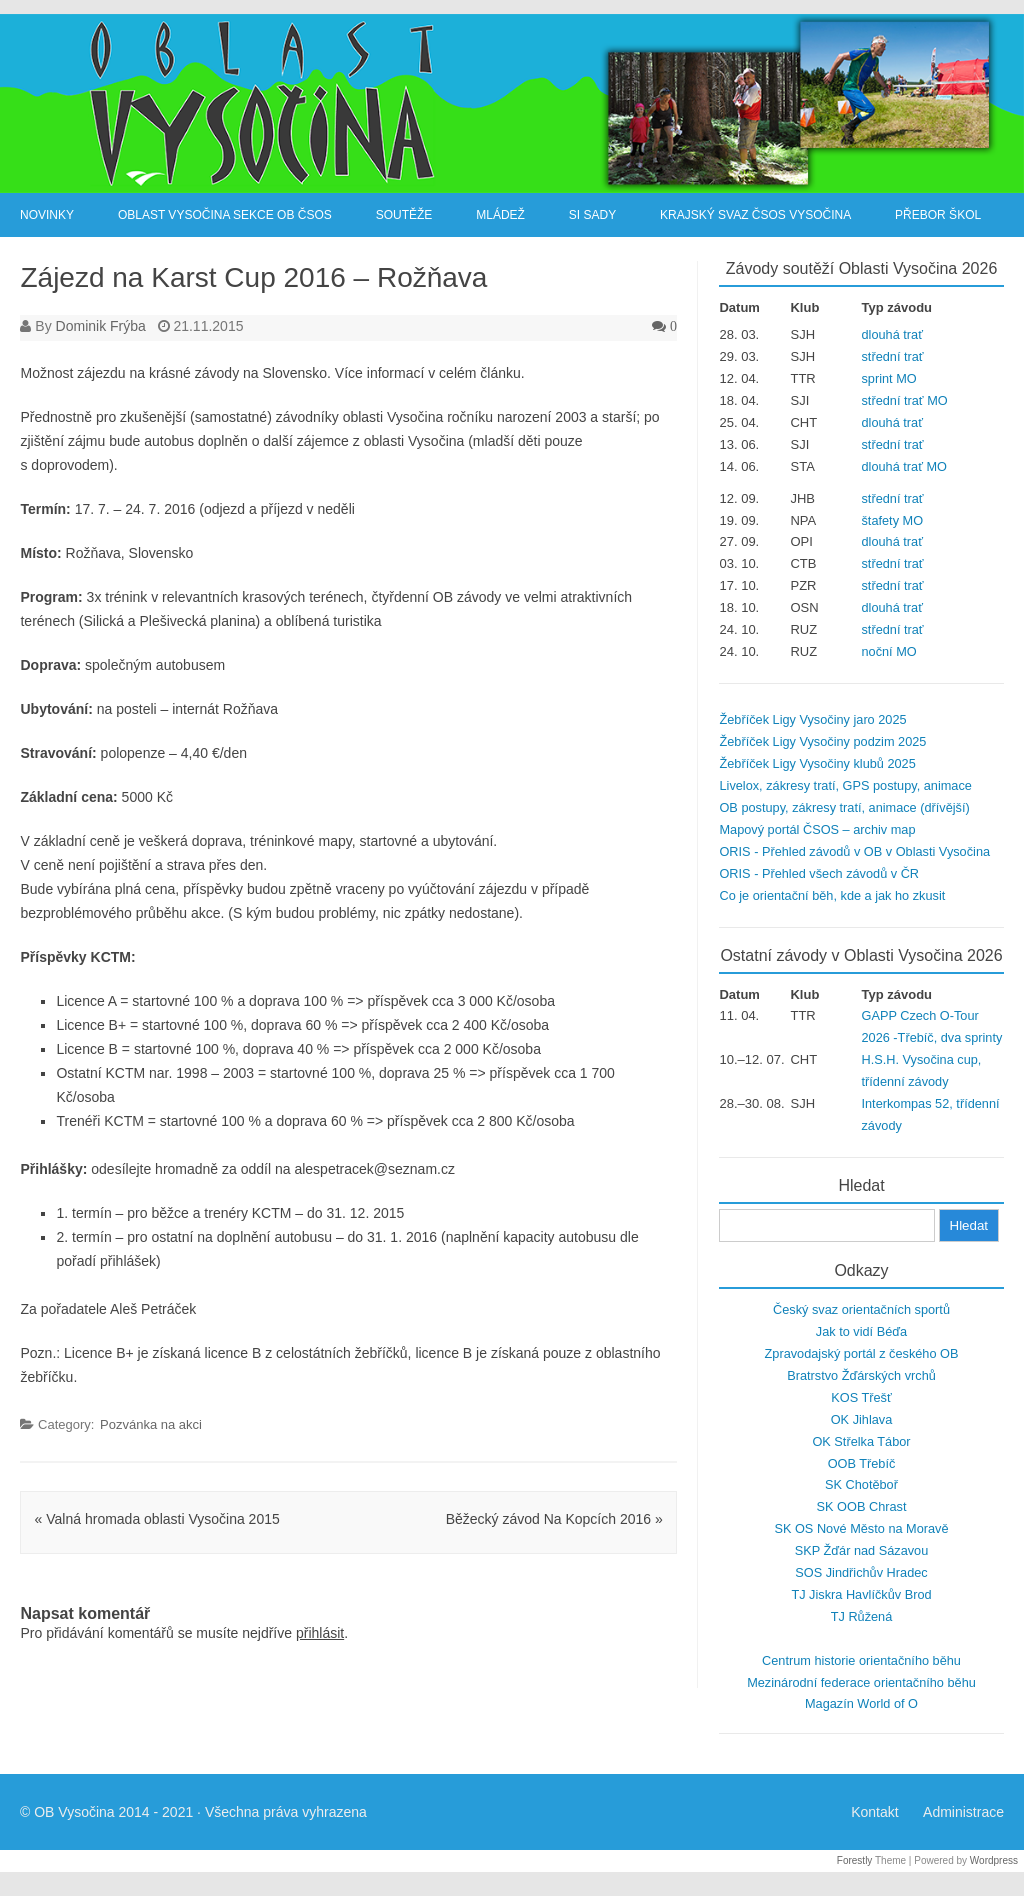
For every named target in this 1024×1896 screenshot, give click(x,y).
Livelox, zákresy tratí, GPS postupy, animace (845, 785)
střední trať (893, 356)
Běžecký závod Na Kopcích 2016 (554, 1519)
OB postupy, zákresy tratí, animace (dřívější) (844, 807)
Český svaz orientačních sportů (861, 1309)
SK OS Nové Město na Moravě (861, 1528)
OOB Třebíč (862, 1463)
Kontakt (874, 1812)
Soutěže (404, 215)
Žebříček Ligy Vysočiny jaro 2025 (812, 719)
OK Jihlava (862, 1419)
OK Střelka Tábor (861, 1441)
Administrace (963, 1812)
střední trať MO (905, 400)
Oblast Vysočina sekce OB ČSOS (225, 215)
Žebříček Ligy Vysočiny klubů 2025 (817, 763)
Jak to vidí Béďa (861, 1331)
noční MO (889, 651)
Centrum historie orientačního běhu (861, 1660)
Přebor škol (938, 215)
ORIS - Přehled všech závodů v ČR (819, 873)
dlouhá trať (892, 334)
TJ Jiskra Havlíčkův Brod (861, 1594)
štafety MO (893, 520)
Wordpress (994, 1860)
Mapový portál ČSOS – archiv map (817, 829)
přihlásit (320, 1633)
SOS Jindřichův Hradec (861, 1572)
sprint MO (889, 378)
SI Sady (592, 215)
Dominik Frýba (101, 326)
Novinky (47, 215)
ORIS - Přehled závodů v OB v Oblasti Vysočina (854, 851)
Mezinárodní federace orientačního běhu (861, 1682)
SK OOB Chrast (862, 1506)
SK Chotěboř (861, 1484)
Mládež (500, 215)
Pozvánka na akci (151, 1424)
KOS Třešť (861, 1397)
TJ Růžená (862, 1616)
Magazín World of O (861, 1703)
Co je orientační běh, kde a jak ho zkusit (832, 895)
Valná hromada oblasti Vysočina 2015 (157, 1519)
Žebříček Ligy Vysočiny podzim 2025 (822, 741)
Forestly (855, 1860)
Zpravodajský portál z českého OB (862, 1353)
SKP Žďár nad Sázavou (862, 1550)
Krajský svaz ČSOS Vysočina (755, 215)
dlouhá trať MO (904, 466)
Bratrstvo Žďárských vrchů (861, 1375)
